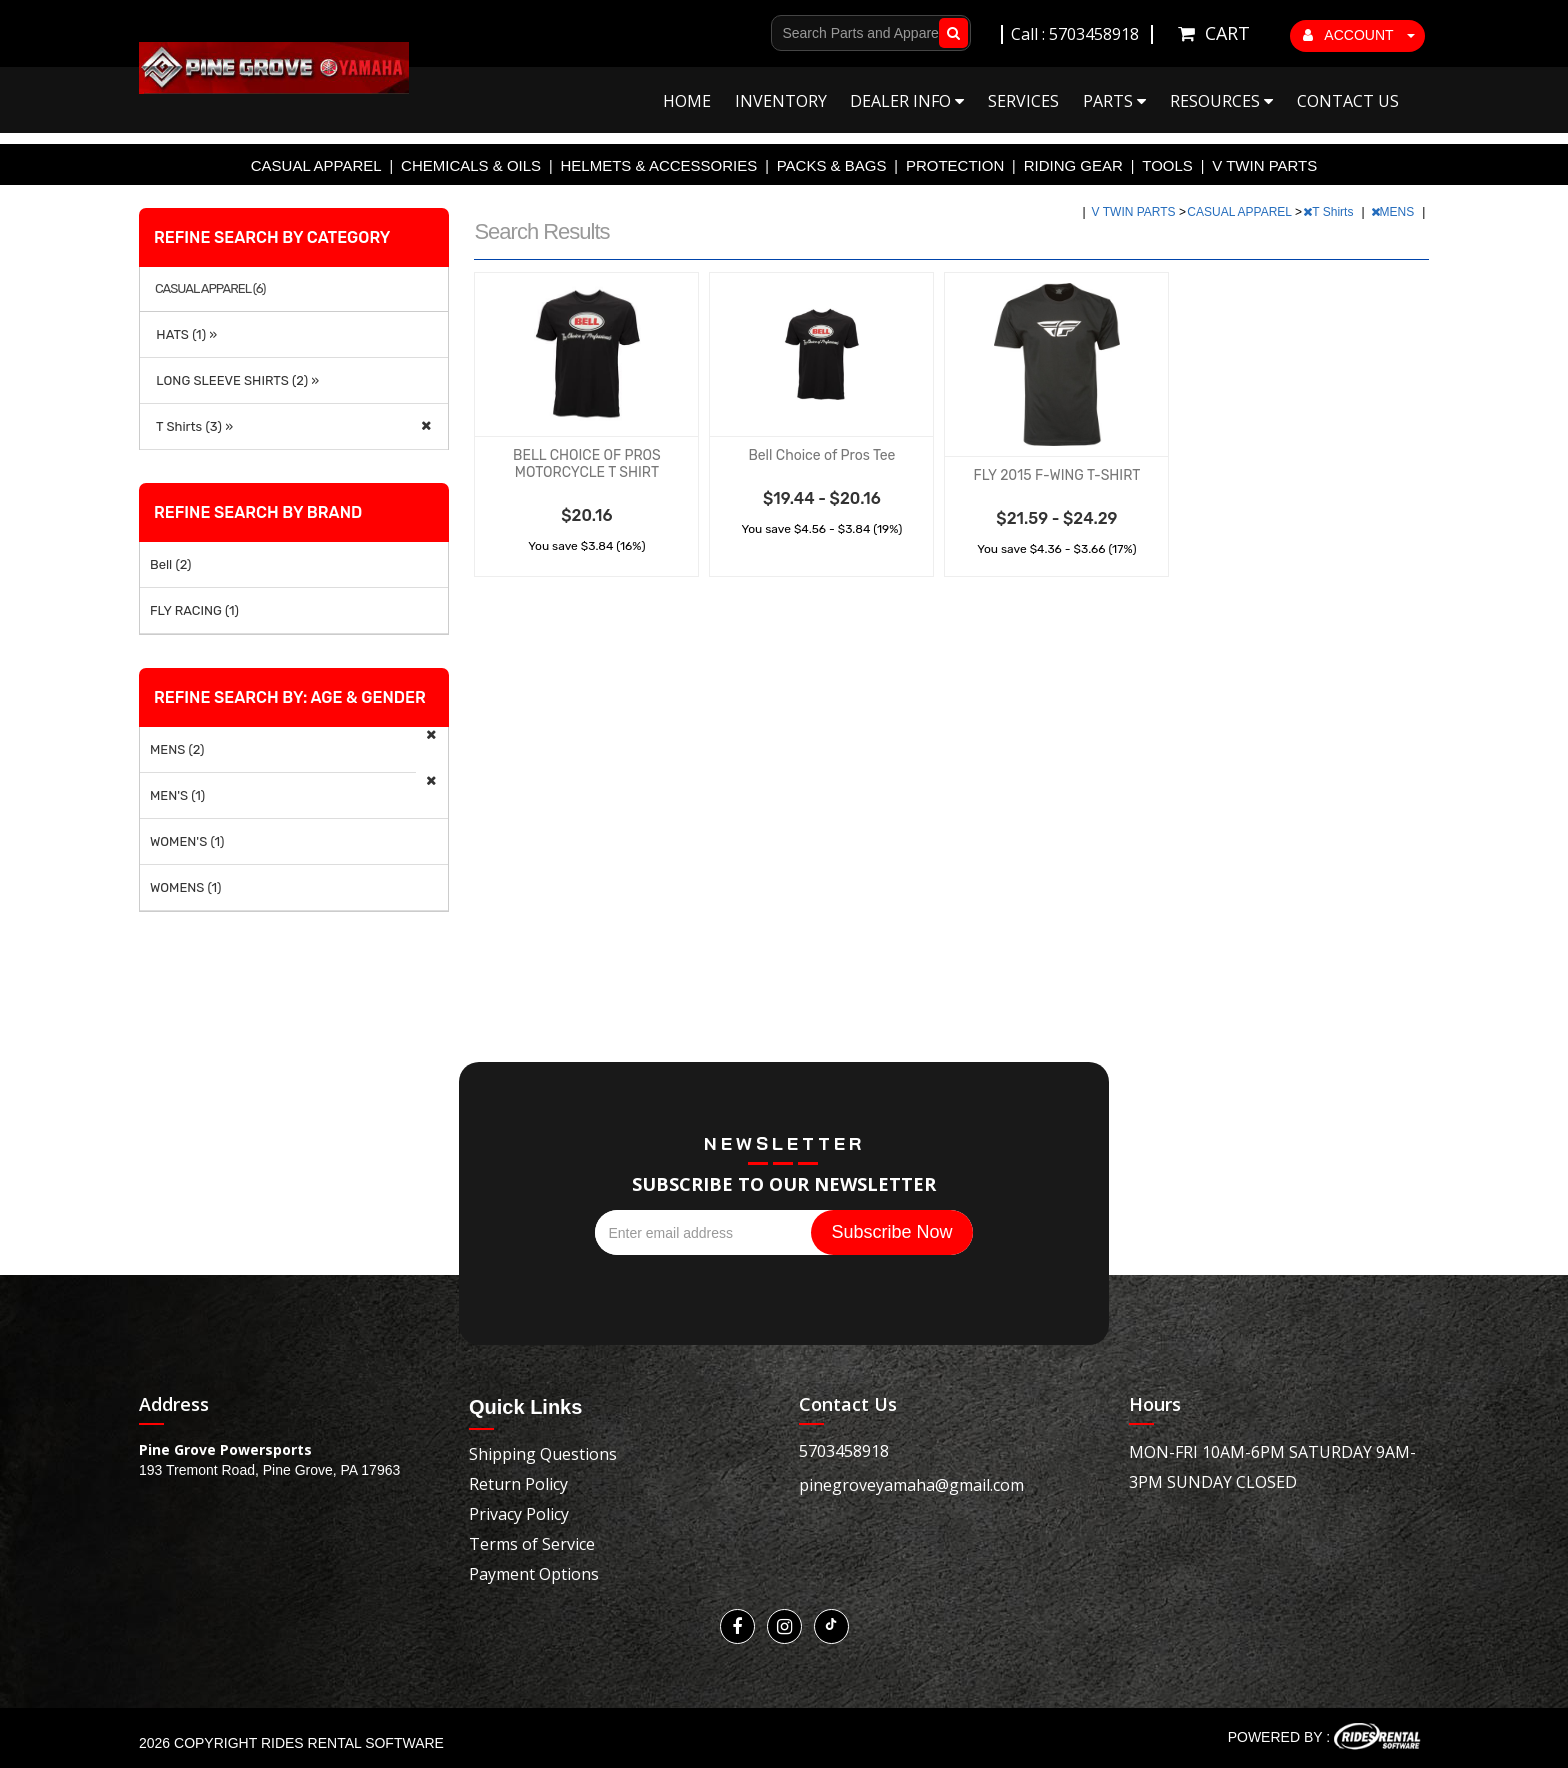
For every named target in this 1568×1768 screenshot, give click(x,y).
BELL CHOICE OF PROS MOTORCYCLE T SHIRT (587, 464)
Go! (949, 33)
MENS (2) (177, 749)
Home (687, 101)
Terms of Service (532, 1544)
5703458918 (844, 1451)
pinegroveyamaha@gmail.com (911, 1485)
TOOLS (1167, 165)
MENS (1394, 212)
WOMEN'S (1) (187, 841)
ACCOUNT (1359, 35)
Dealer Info (907, 101)
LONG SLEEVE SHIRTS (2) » (234, 380)
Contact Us (1348, 101)
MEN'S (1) (177, 795)
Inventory (781, 101)
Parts (1114, 101)
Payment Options (534, 1574)
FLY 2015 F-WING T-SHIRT (1057, 475)
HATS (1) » (183, 334)
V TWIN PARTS (1264, 165)
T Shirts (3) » (191, 426)
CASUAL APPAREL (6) (210, 289)
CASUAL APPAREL (316, 165)
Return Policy (518, 1484)
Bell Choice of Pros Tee (821, 455)
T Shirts (1329, 212)
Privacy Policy (519, 1514)
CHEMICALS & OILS (471, 165)
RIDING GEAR (1073, 165)
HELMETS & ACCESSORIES (659, 165)
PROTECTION (955, 165)
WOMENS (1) (186, 887)
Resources (1221, 101)
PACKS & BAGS (832, 165)
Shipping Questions (543, 1454)
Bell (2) (171, 564)
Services (1023, 101)
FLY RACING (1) (194, 610)
